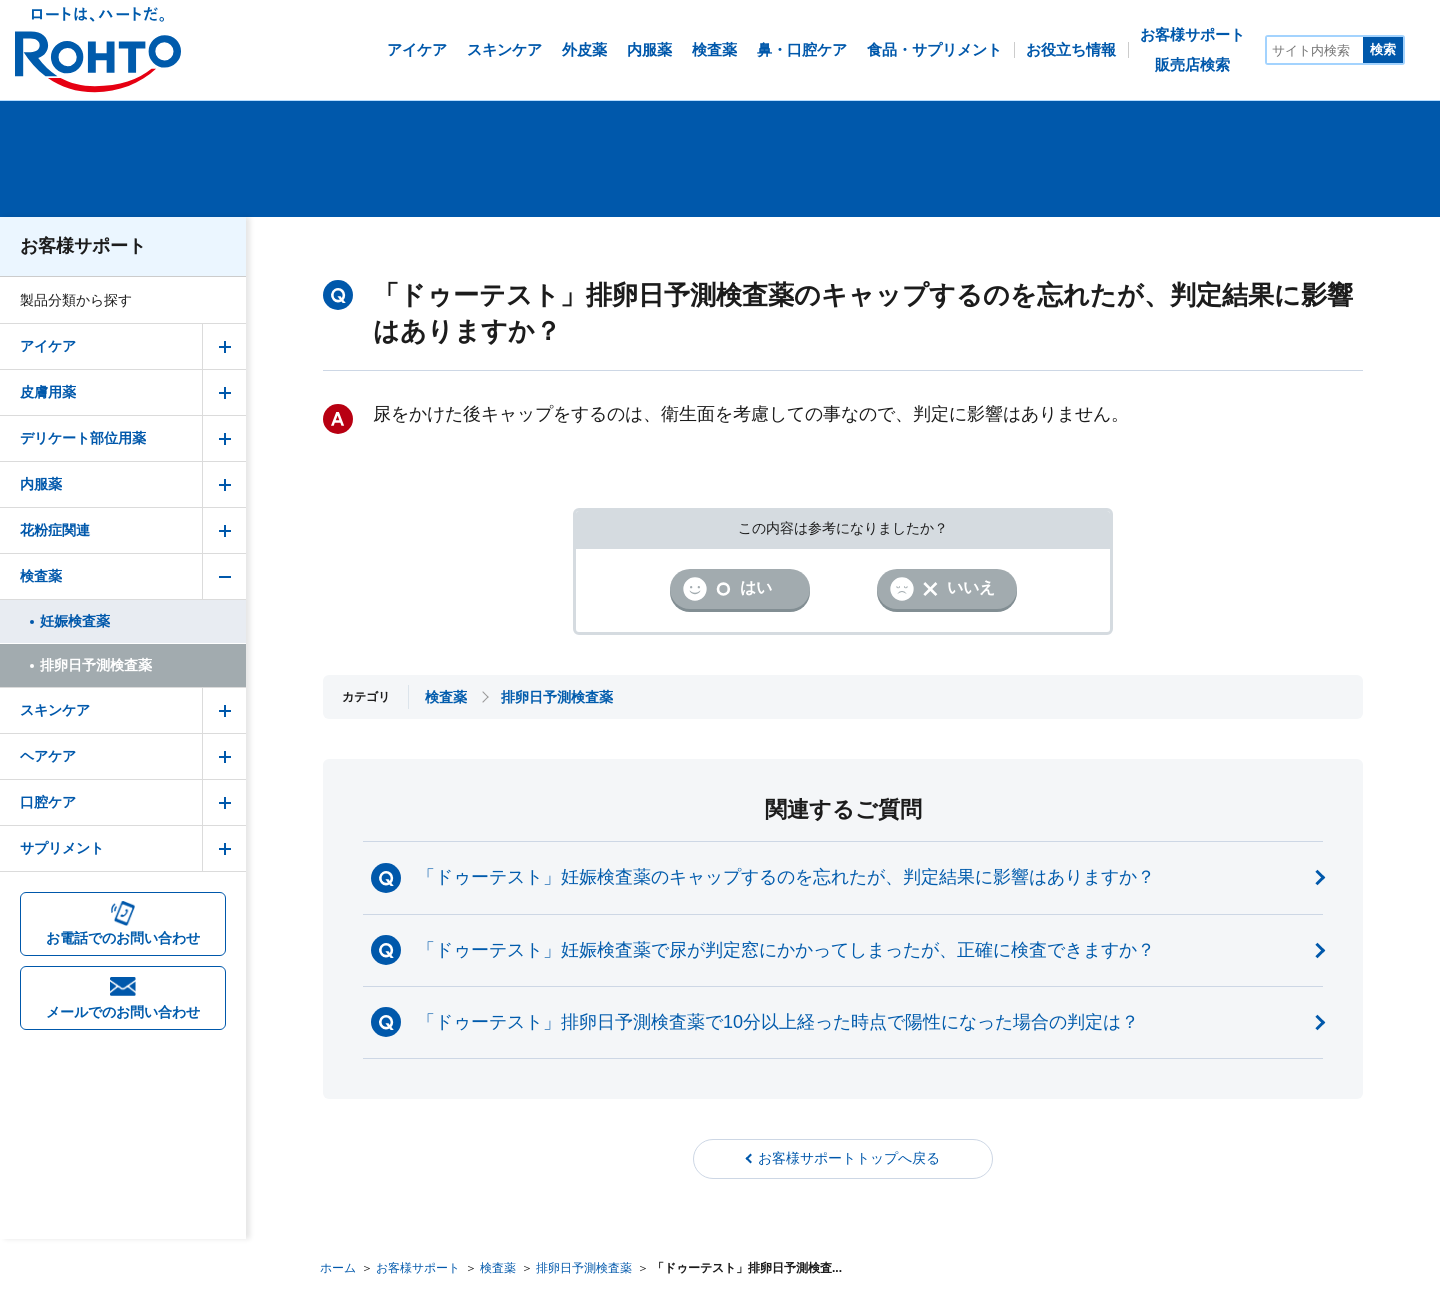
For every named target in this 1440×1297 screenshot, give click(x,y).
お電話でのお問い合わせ (123, 938)
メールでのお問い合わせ (123, 1012)
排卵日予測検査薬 (584, 1268)
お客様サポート (83, 246)
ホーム (338, 1268)
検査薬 (498, 1268)
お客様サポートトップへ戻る (849, 1158)
